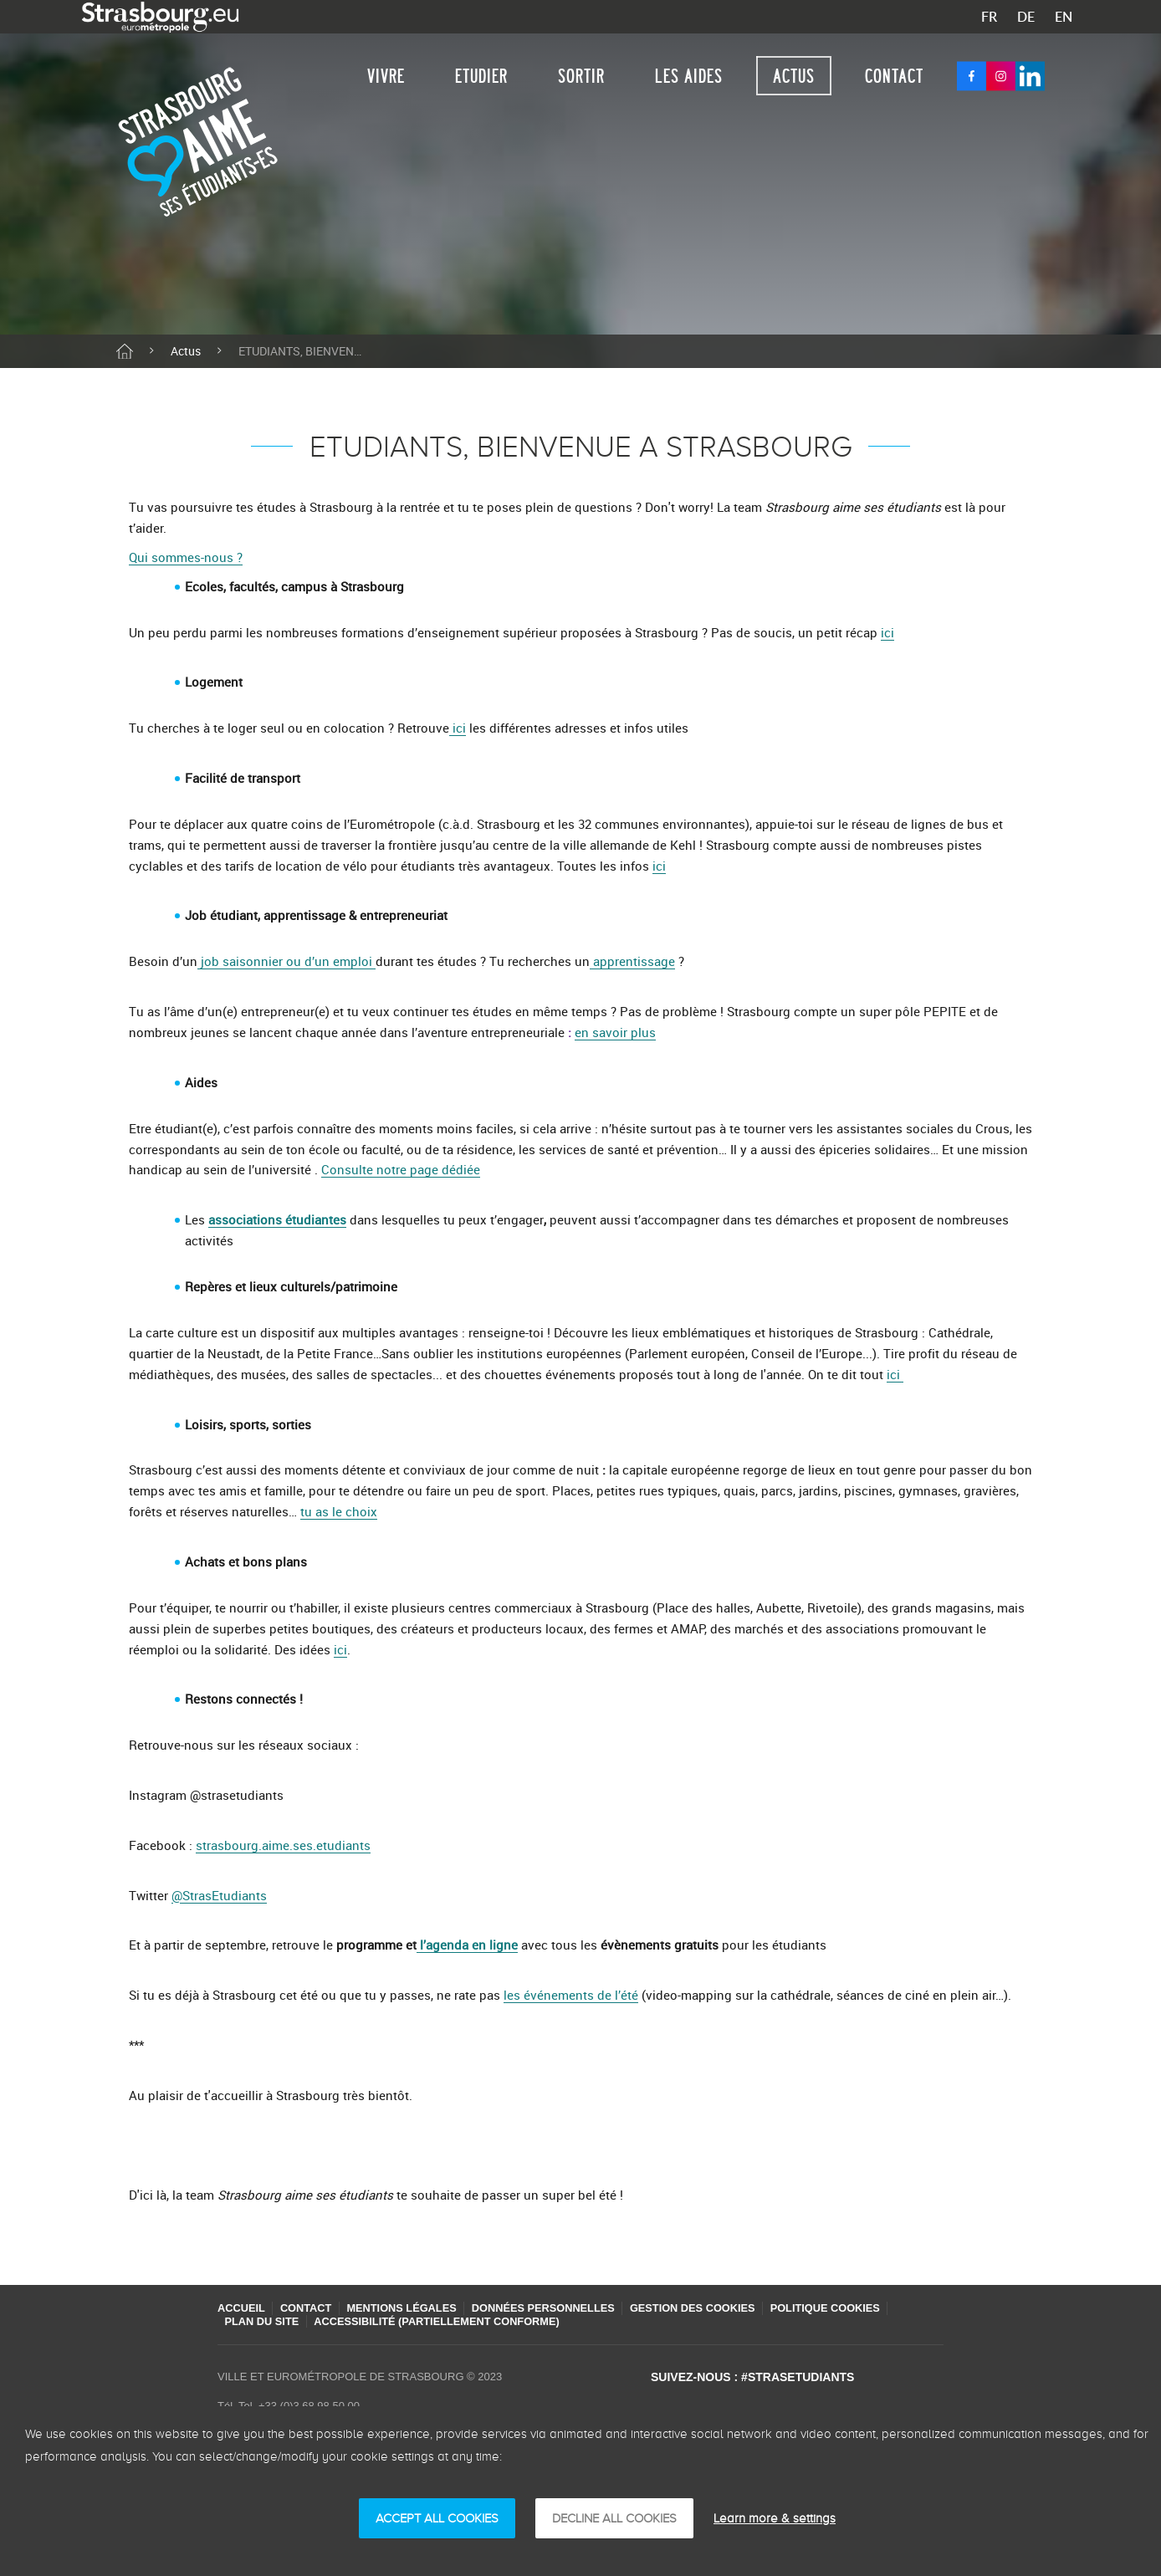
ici (887, 632)
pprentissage (637, 961)
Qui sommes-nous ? (186, 557)
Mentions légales (412, 2308)
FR (989, 17)
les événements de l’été (571, 1994)
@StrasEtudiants (219, 1895)
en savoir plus (615, 1032)
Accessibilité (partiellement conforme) (446, 2321)
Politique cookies (856, 2308)
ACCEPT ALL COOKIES (437, 2518)
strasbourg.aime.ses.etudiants (283, 1845)
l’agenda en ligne (467, 1944)
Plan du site (264, 2321)
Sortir (581, 75)
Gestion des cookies (716, 2308)
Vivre (386, 75)
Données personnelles (560, 2308)
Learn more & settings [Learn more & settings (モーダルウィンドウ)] (774, 2518)
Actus (794, 75)
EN (1063, 17)
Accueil (241, 2308)
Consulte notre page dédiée (400, 1169)
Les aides (689, 75)
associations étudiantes (277, 1219)
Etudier (481, 75)
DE (1026, 17)
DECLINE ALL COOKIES (614, 2518)
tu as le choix (338, 1511)
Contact (894, 75)
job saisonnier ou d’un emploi (286, 961)
